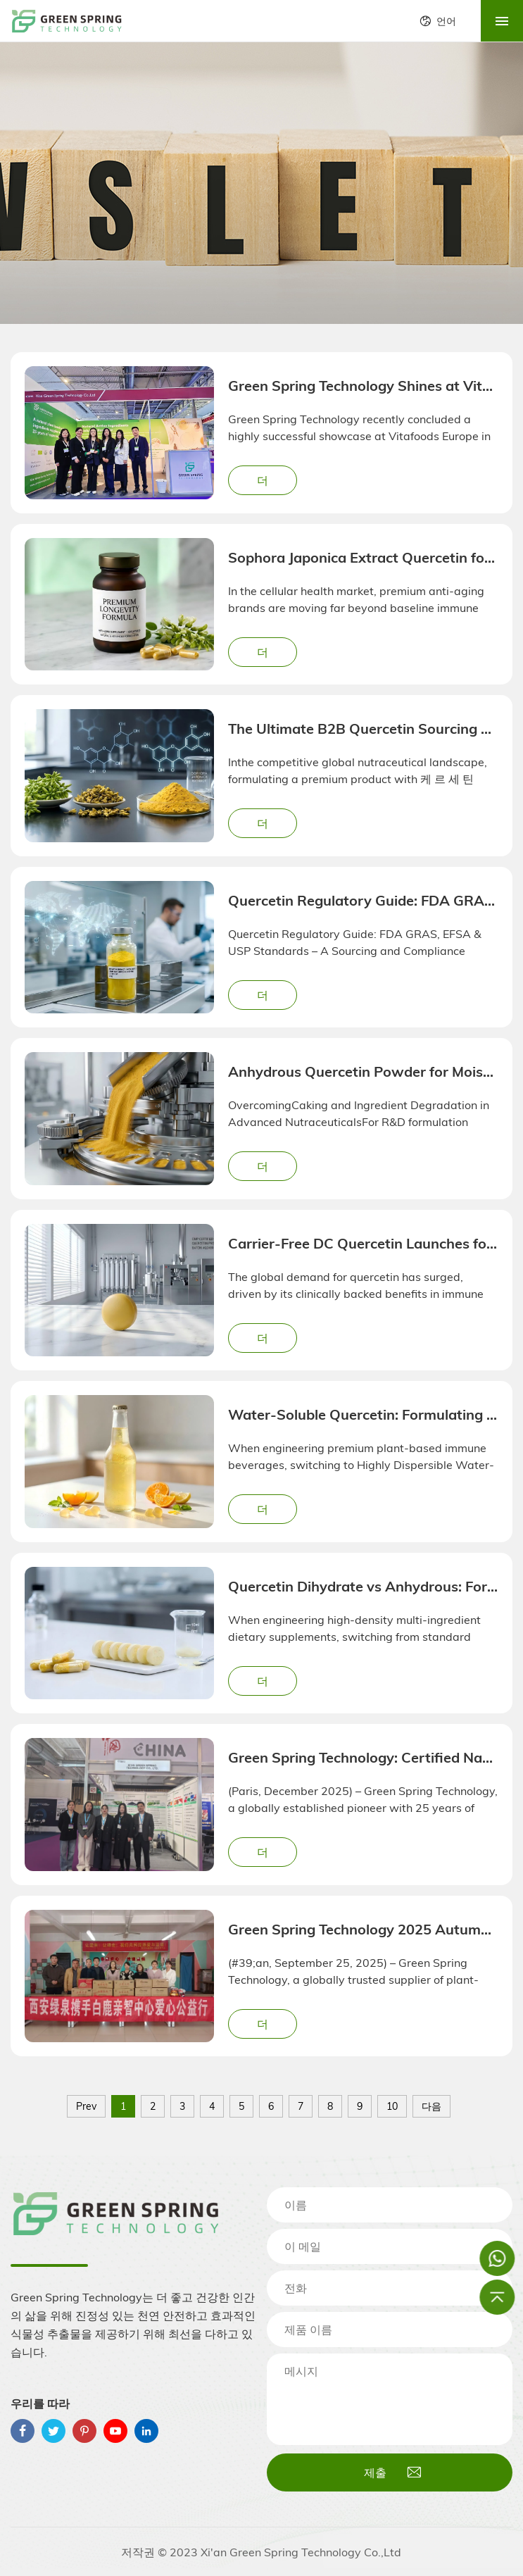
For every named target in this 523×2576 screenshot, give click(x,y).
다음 (431, 2106)
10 (392, 2106)
